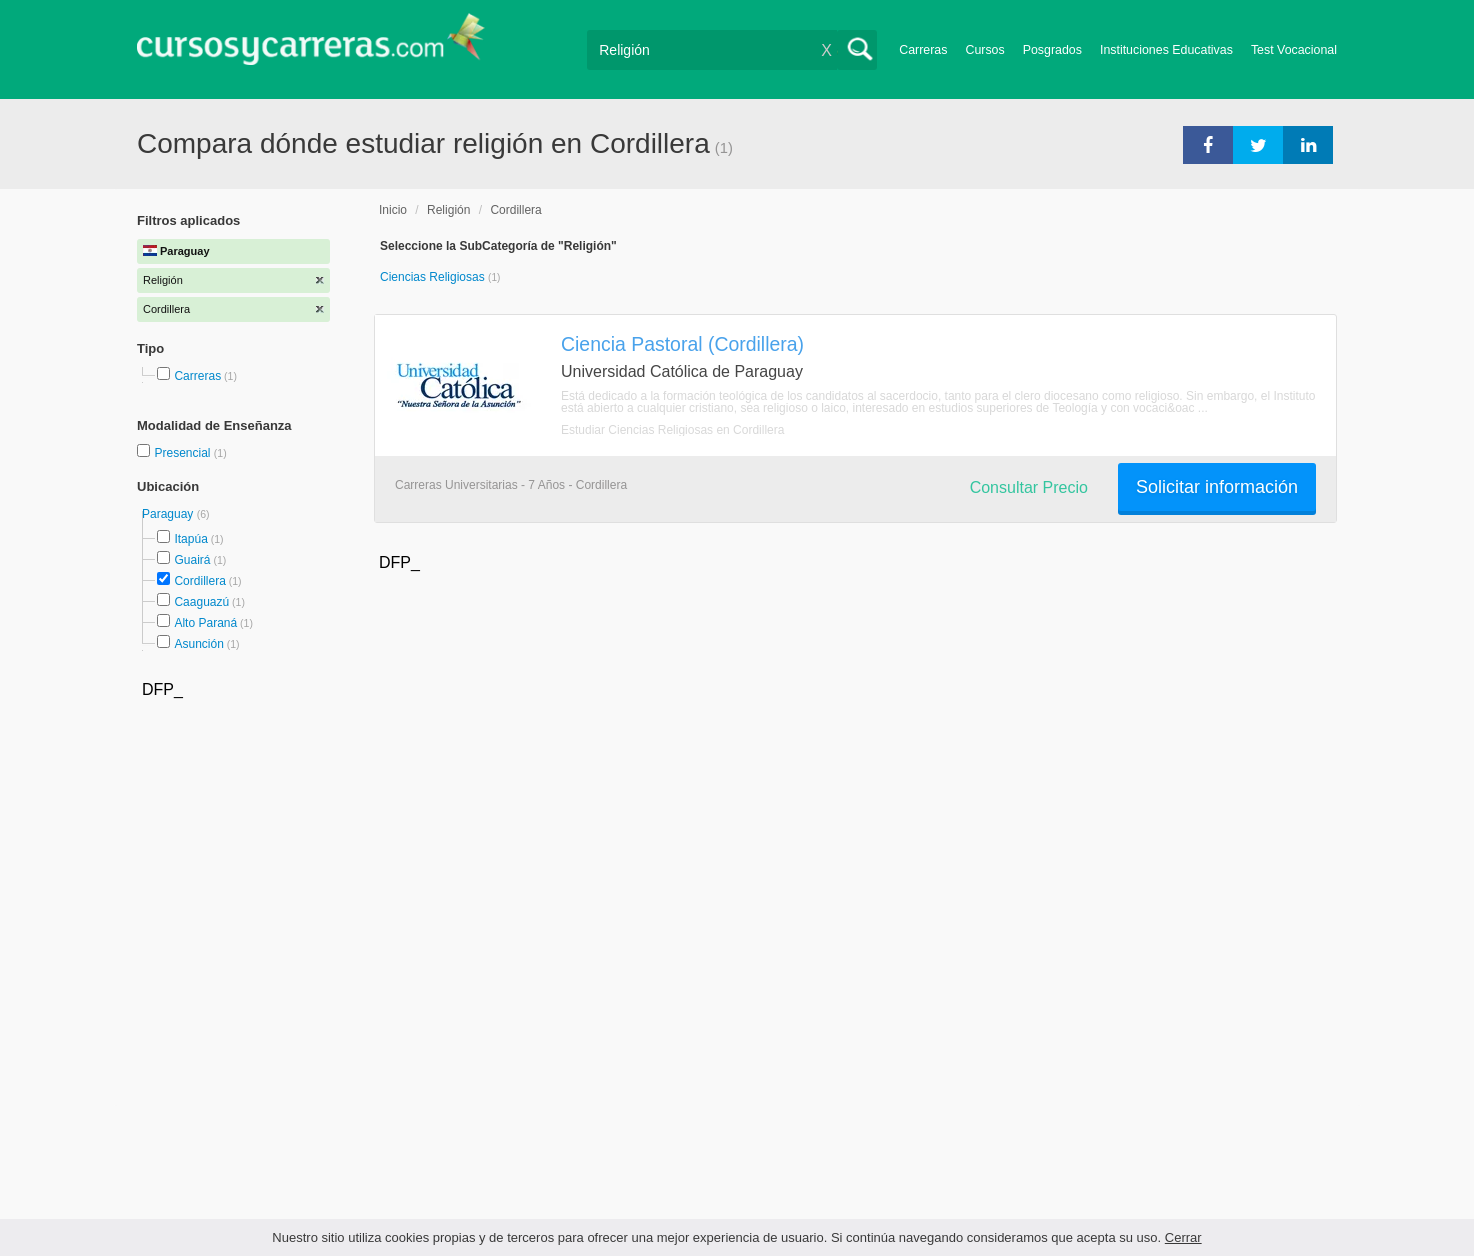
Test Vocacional (1294, 50)
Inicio (393, 210)
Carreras (923, 50)
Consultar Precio (1029, 487)
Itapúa (190, 539)
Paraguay (169, 514)
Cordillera (199, 581)
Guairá (192, 560)
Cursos (984, 50)
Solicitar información (1217, 487)
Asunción (198, 644)
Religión (448, 210)
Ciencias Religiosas (434, 277)
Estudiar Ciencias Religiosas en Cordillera (672, 430)
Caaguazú (201, 602)
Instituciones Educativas (1166, 50)
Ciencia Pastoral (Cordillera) (682, 344)
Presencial (183, 453)
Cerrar (1183, 1237)
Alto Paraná (205, 623)
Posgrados (1052, 50)
